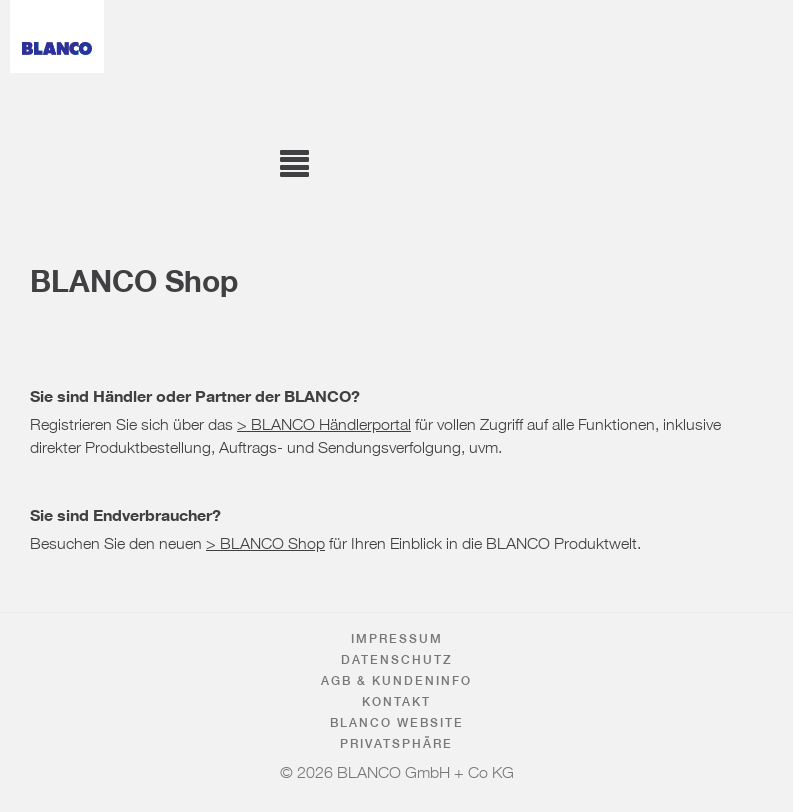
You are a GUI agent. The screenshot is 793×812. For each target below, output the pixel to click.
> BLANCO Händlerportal (324, 420)
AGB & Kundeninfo (396, 680)
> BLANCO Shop (265, 539)
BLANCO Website (397, 722)
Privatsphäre (396, 743)
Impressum (397, 638)
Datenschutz (397, 659)
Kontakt (396, 701)
